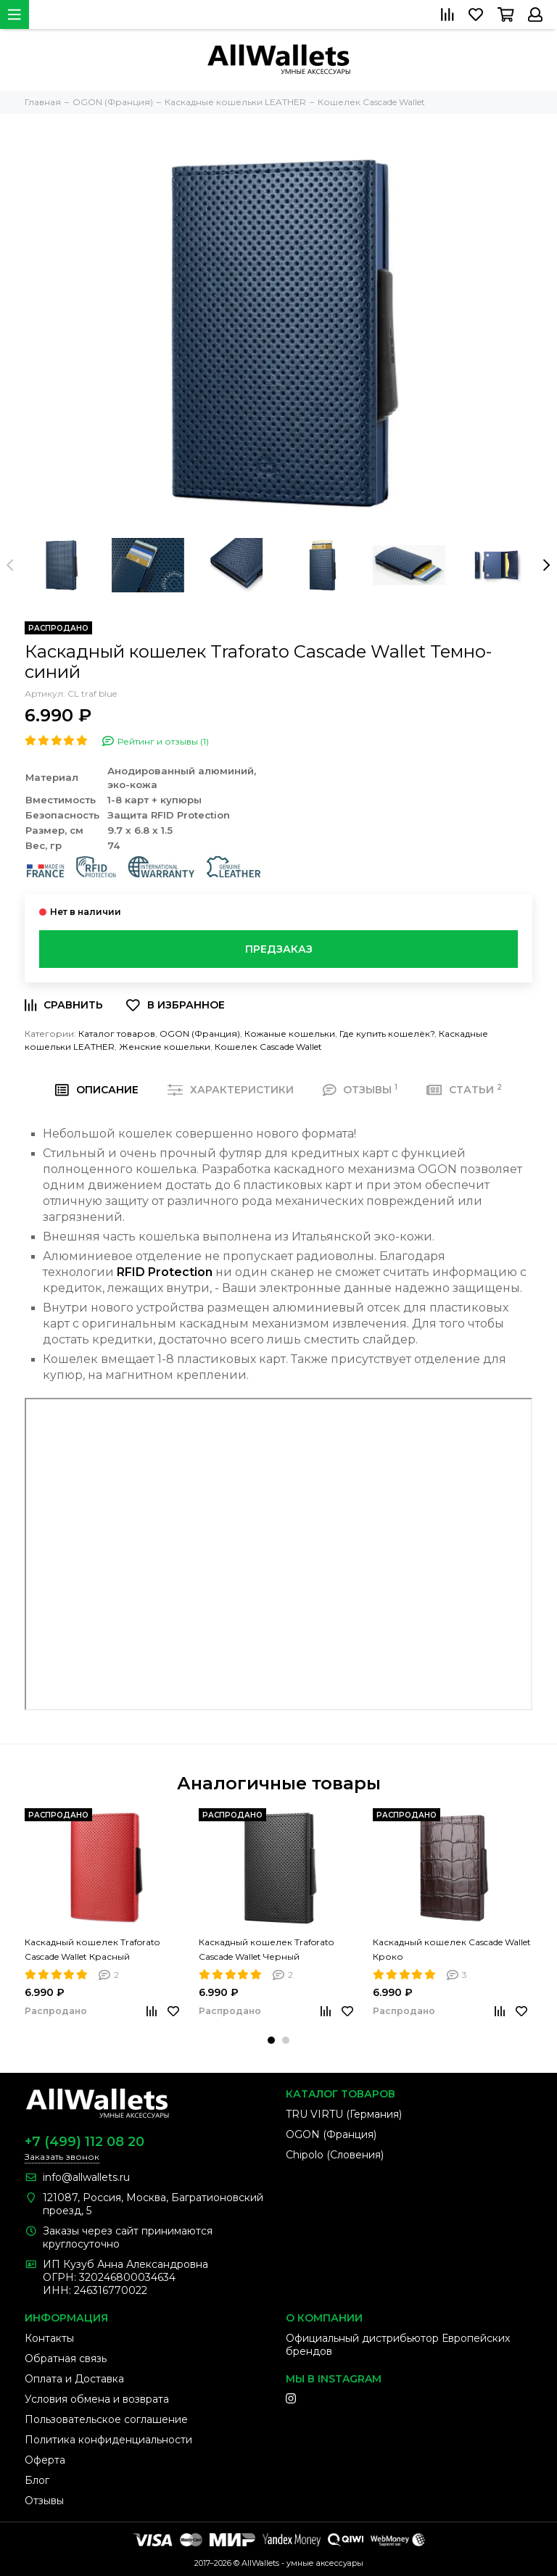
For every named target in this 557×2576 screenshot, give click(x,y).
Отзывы (44, 2500)
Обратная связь (66, 2358)
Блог (37, 2480)
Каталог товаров (116, 1033)
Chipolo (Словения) (335, 2154)
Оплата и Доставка (74, 2378)
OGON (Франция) (200, 1033)
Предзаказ (279, 949)
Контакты (49, 2338)
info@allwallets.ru (86, 2177)
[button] (271, 2040)
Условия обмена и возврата (97, 2399)
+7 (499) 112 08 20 (84, 2142)
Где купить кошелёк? (386, 1033)
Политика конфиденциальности (108, 2439)
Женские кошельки (164, 1046)
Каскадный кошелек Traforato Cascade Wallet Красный (92, 1949)
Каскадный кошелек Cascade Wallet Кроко (452, 1949)
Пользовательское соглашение (106, 2419)
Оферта (45, 2460)
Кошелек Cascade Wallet (268, 1046)
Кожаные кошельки (289, 1033)
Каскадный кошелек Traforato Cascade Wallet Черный (266, 1949)
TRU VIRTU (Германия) (344, 2114)
